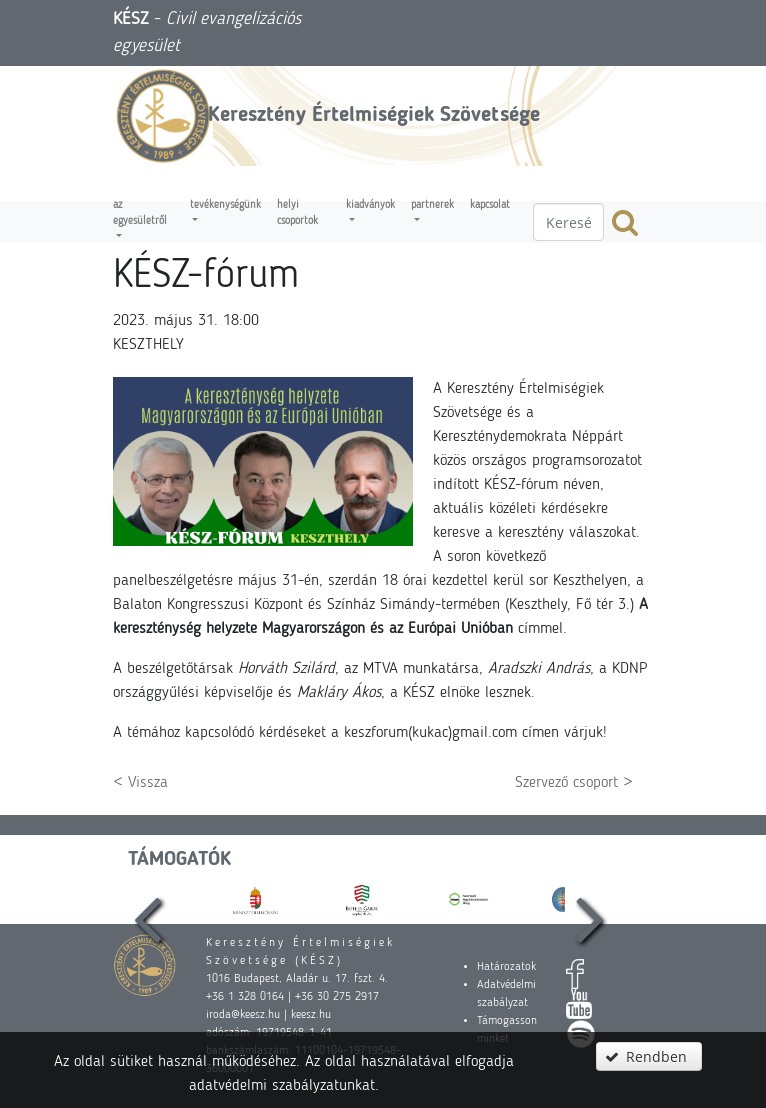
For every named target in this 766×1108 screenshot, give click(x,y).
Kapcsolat (490, 205)
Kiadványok (370, 205)
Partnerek (432, 205)
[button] (649, 1056)
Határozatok (506, 967)
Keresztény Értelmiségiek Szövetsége (374, 115)
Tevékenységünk (225, 205)
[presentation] (148, 899)
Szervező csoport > (574, 783)
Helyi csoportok (297, 213)
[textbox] (568, 222)
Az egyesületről (140, 213)
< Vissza (140, 783)
